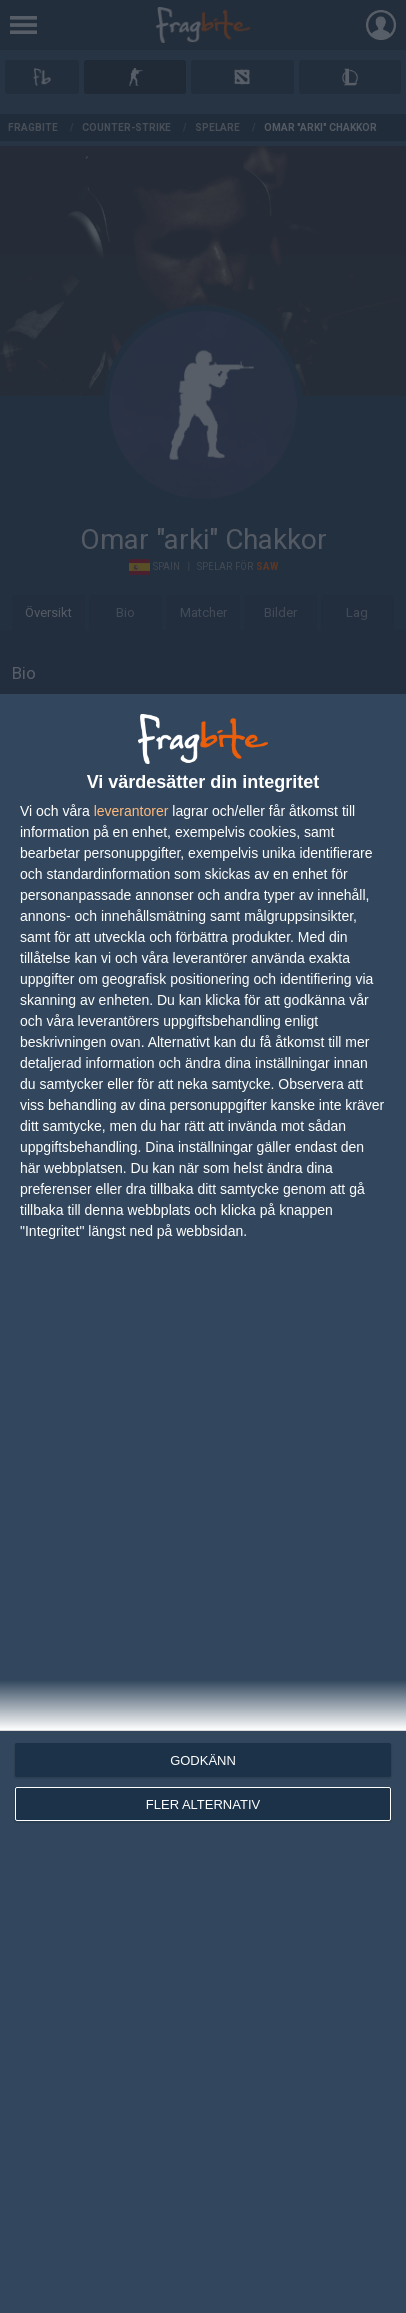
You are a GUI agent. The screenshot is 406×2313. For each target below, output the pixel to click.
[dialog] (203, 1503)
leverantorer (131, 811)
